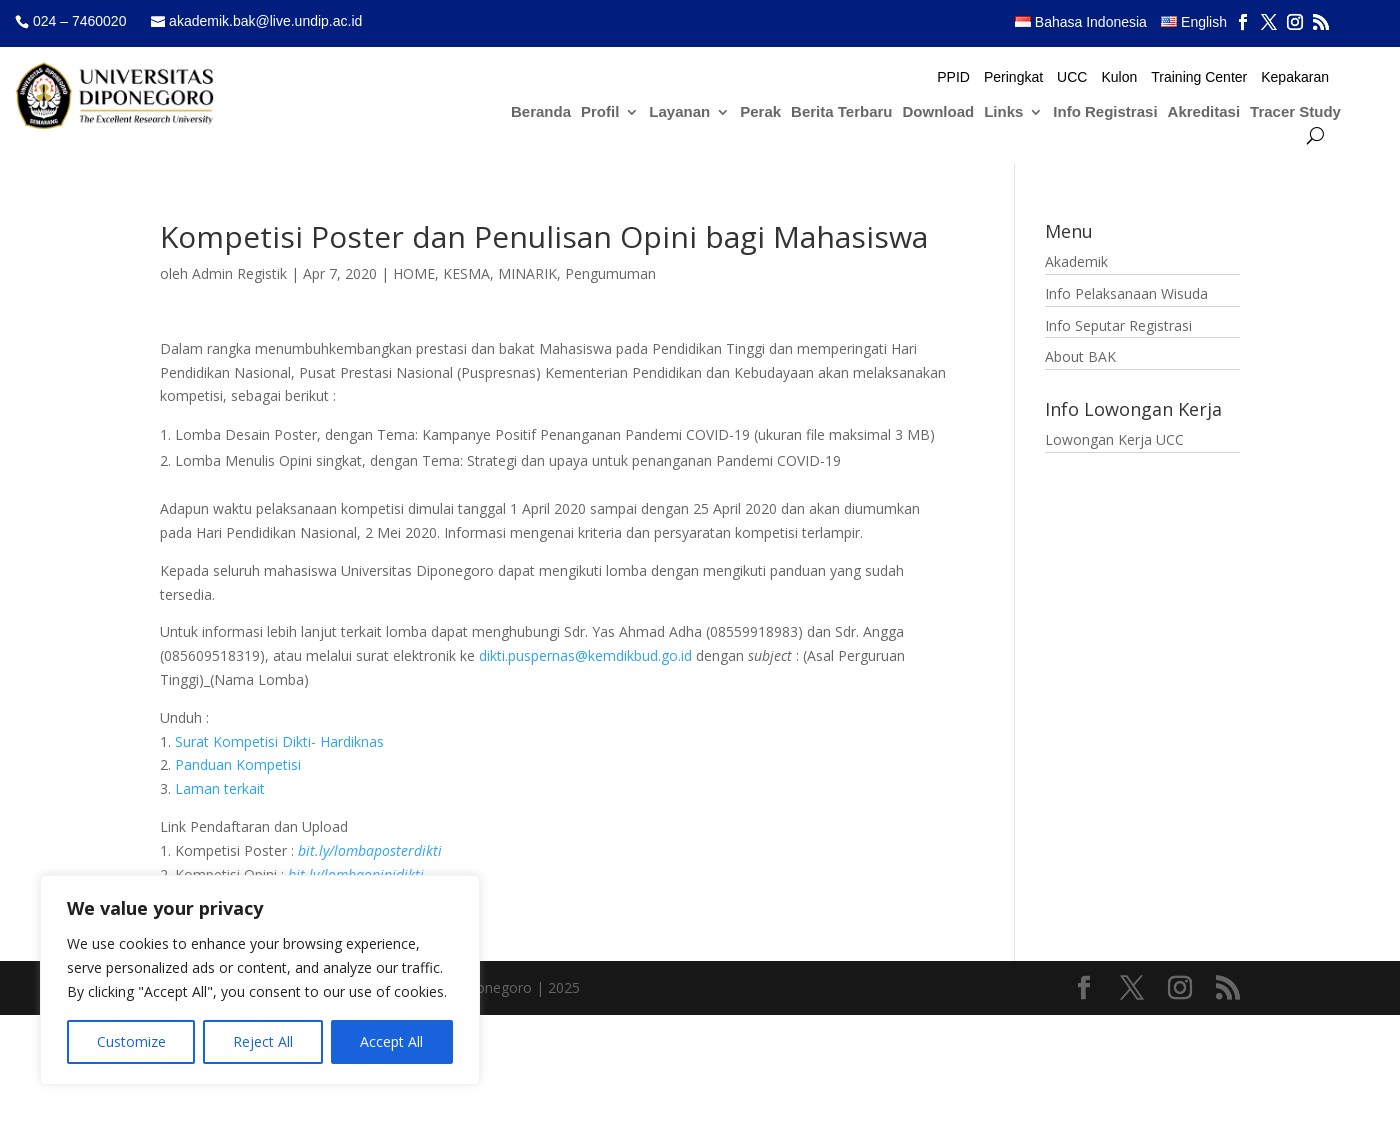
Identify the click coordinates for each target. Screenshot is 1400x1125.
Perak (760, 112)
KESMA (466, 273)
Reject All (263, 1041)
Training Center (1199, 77)
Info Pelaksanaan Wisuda (1126, 293)
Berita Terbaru (841, 112)
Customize (131, 1041)
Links (1003, 112)
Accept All (391, 1041)
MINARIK (527, 273)
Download (939, 112)
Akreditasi (1204, 112)
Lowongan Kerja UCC (1114, 439)
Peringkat (1013, 77)
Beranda (541, 112)
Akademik (1076, 261)
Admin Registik (239, 273)
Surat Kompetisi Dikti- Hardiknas (279, 741)
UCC (1072, 77)
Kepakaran (1295, 77)
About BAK (1080, 356)
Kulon (1119, 77)
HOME (414, 273)
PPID (953, 77)
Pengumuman (610, 273)
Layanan (679, 112)
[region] (260, 980)
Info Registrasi (1105, 112)
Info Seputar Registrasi (1118, 325)
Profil (600, 112)
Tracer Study (1295, 112)
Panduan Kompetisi (238, 764)
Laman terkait (220, 788)
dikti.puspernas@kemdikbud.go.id (585, 655)
